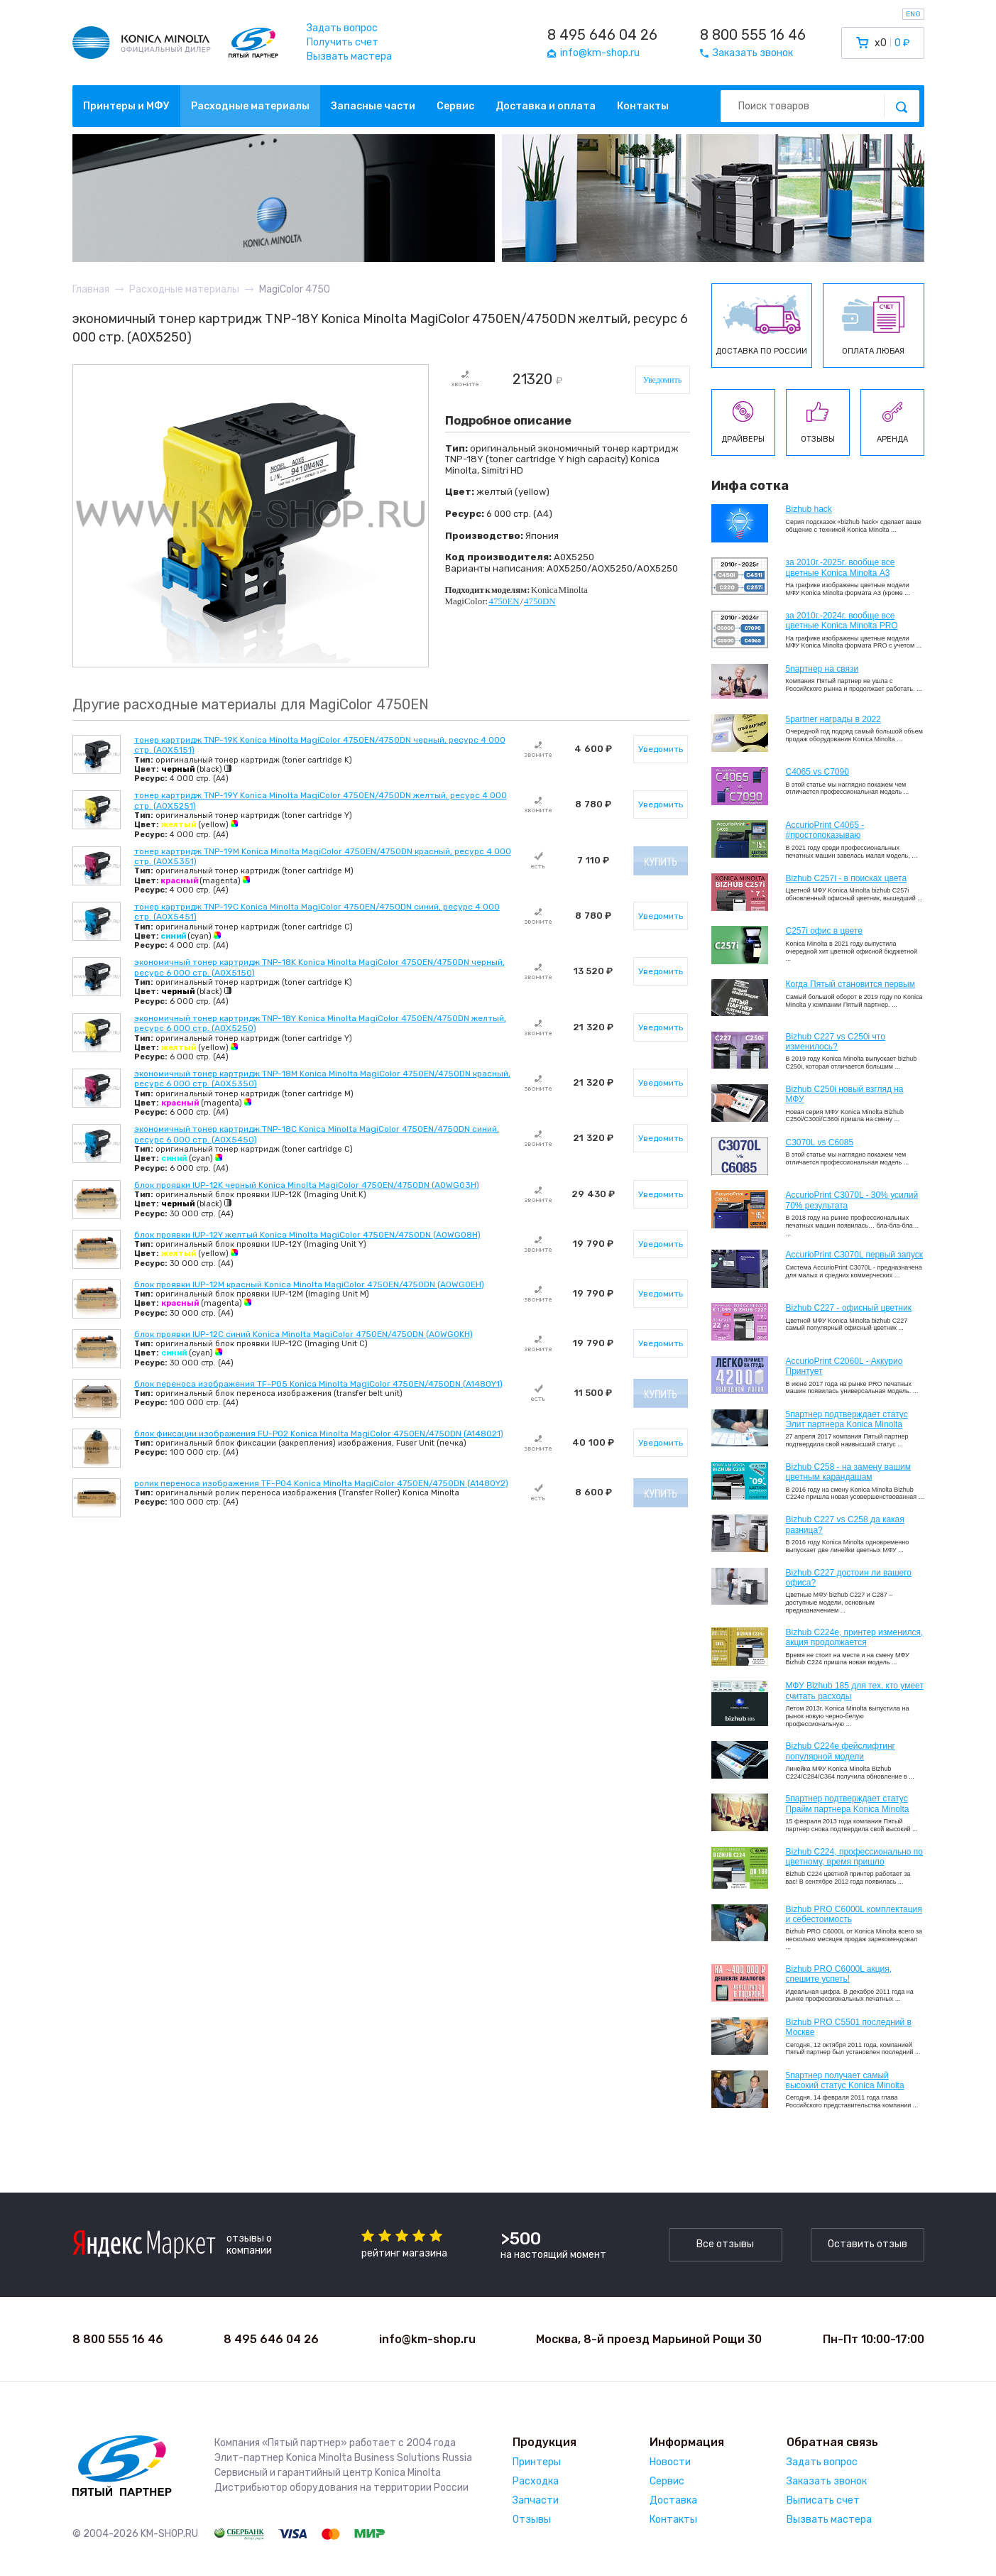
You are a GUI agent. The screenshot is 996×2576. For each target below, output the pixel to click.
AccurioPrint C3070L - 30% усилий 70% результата (852, 1200)
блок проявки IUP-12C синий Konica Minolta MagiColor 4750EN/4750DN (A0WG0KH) (303, 1334)
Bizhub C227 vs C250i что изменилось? (835, 1042)
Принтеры (537, 2462)
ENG (913, 14)
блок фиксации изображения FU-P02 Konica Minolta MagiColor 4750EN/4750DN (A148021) (318, 1434)
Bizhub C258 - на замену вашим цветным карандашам (849, 1472)
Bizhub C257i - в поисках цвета (846, 878)
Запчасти (536, 2500)
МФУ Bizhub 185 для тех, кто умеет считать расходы (855, 1691)
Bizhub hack (809, 509)
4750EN (503, 601)
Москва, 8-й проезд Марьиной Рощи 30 (649, 2339)
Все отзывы (725, 2244)
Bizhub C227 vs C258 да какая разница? (845, 1524)
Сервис (455, 106)
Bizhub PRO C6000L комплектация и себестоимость (854, 1914)
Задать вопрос (342, 28)
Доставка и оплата (546, 106)
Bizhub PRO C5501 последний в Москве (849, 2027)
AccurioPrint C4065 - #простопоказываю (825, 830)
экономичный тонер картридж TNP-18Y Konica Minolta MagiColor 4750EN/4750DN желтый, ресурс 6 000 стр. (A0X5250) (320, 1023)
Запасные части (373, 106)
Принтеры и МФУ (126, 106)
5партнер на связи (822, 669)
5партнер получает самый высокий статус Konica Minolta (845, 2080)
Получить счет (342, 42)
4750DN (540, 601)
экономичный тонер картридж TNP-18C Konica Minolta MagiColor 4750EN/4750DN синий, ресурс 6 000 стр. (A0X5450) (316, 1134)
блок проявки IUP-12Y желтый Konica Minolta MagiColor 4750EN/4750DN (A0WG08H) (307, 1235)
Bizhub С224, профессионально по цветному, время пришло (855, 1857)
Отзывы (532, 2520)
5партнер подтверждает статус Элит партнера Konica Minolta (847, 1419)
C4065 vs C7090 (817, 772)
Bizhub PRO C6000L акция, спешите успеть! (839, 1974)
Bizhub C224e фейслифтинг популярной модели (841, 1751)
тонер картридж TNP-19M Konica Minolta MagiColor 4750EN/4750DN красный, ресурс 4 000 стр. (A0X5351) (322, 856)
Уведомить (662, 380)
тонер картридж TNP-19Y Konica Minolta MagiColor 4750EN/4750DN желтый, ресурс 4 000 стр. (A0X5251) (320, 800)
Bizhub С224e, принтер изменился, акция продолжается (855, 1637)
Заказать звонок (827, 2481)
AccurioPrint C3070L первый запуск (855, 1255)
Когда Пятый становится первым (851, 984)
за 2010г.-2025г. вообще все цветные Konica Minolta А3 (840, 567)
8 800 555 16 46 (753, 34)
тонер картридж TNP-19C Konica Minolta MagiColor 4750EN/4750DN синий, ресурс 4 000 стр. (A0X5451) (317, 912)
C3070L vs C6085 (820, 1142)
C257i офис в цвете (824, 931)
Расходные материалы (250, 106)
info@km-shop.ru (427, 2339)
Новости (670, 2462)
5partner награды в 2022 (833, 719)
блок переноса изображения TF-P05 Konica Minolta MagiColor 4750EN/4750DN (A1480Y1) (318, 1384)
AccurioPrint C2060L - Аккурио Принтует (844, 1366)
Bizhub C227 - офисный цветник (849, 1308)
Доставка (673, 2500)
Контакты (643, 106)
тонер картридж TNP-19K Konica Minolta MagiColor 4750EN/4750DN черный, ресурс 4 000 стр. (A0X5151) (319, 745)
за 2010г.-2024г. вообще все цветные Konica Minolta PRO (842, 621)
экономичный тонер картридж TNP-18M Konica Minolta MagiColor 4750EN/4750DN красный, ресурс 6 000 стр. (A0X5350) (322, 1078)
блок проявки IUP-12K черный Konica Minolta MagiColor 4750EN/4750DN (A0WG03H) (306, 1185)
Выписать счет (823, 2500)
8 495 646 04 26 (602, 34)
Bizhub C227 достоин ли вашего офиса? (849, 1578)
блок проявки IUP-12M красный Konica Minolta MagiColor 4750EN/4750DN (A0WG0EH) (309, 1284)
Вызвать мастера (349, 56)
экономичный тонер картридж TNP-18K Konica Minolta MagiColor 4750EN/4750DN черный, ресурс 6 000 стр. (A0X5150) (319, 967)
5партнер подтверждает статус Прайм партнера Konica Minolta (847, 1803)
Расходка (536, 2481)
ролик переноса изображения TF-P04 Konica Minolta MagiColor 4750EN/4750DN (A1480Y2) (321, 1483)
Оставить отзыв (867, 2244)
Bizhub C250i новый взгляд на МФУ (845, 1094)
